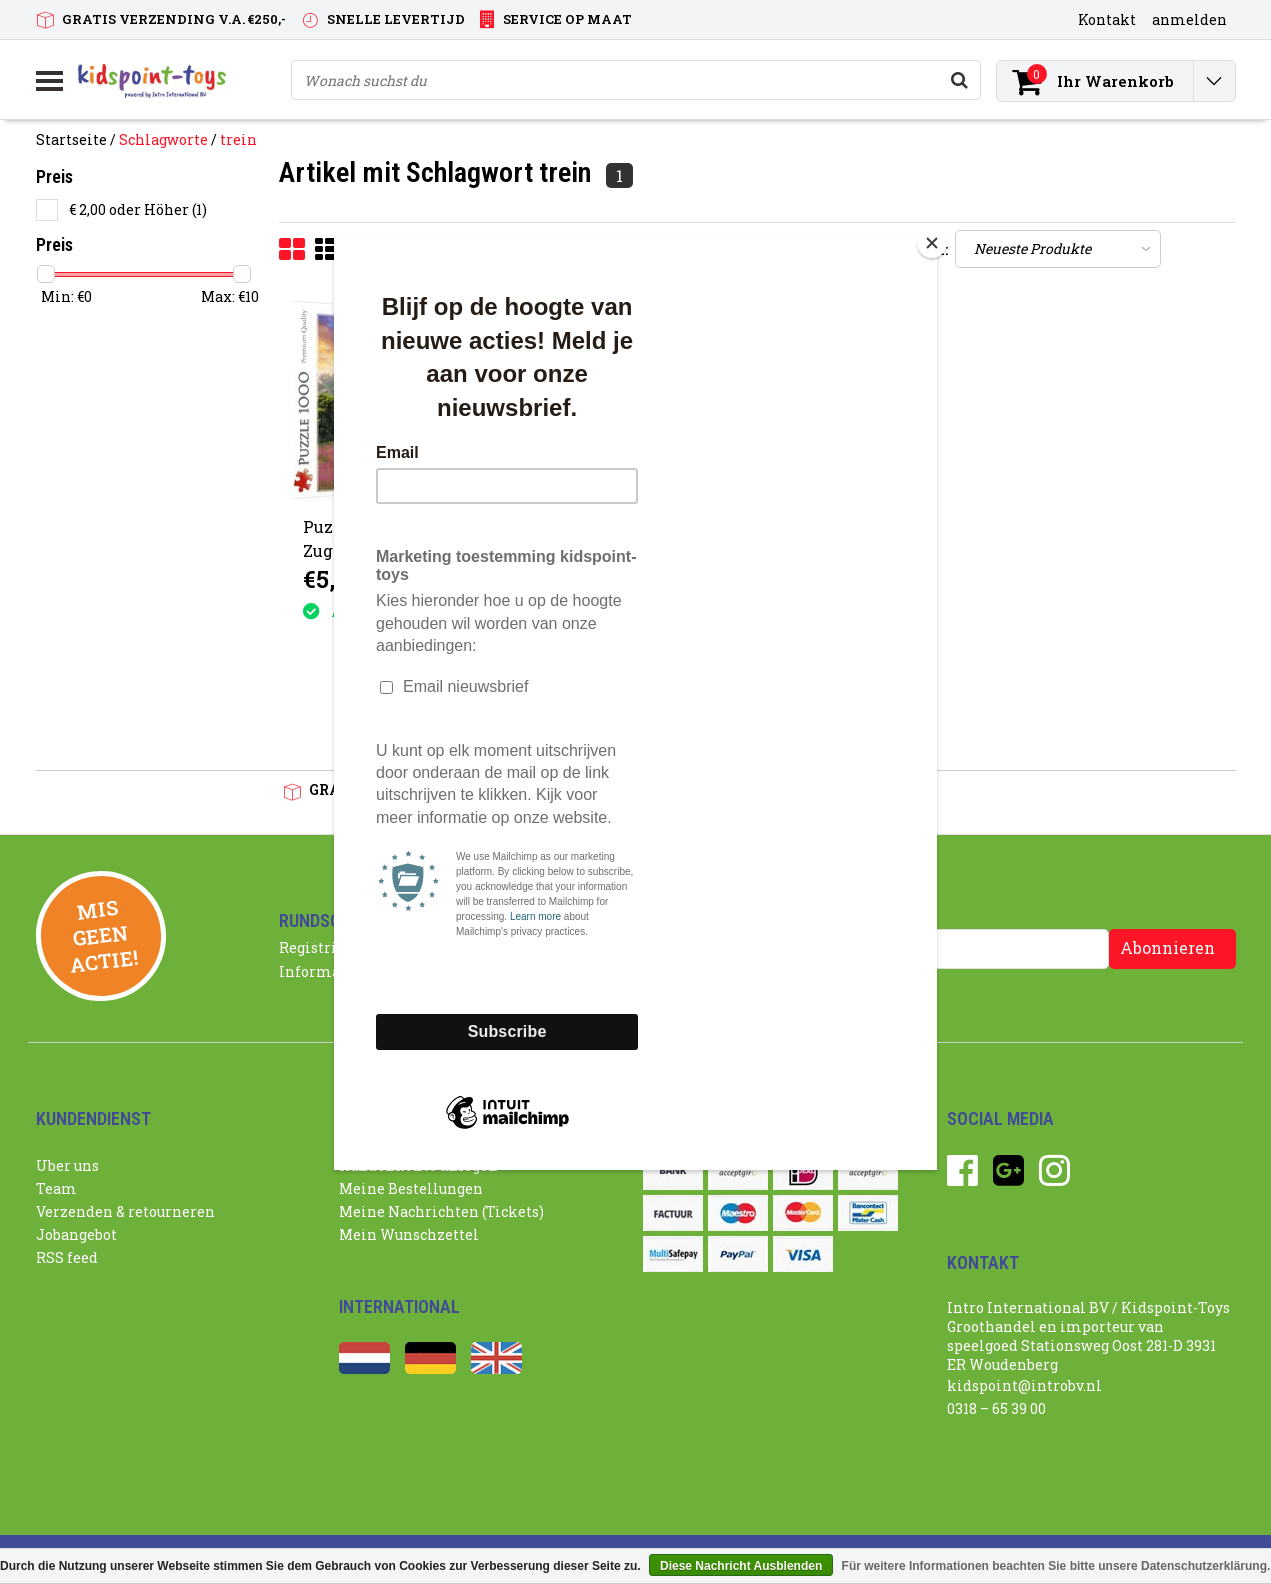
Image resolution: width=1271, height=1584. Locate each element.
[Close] (932, 243)
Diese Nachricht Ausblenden (741, 1566)
